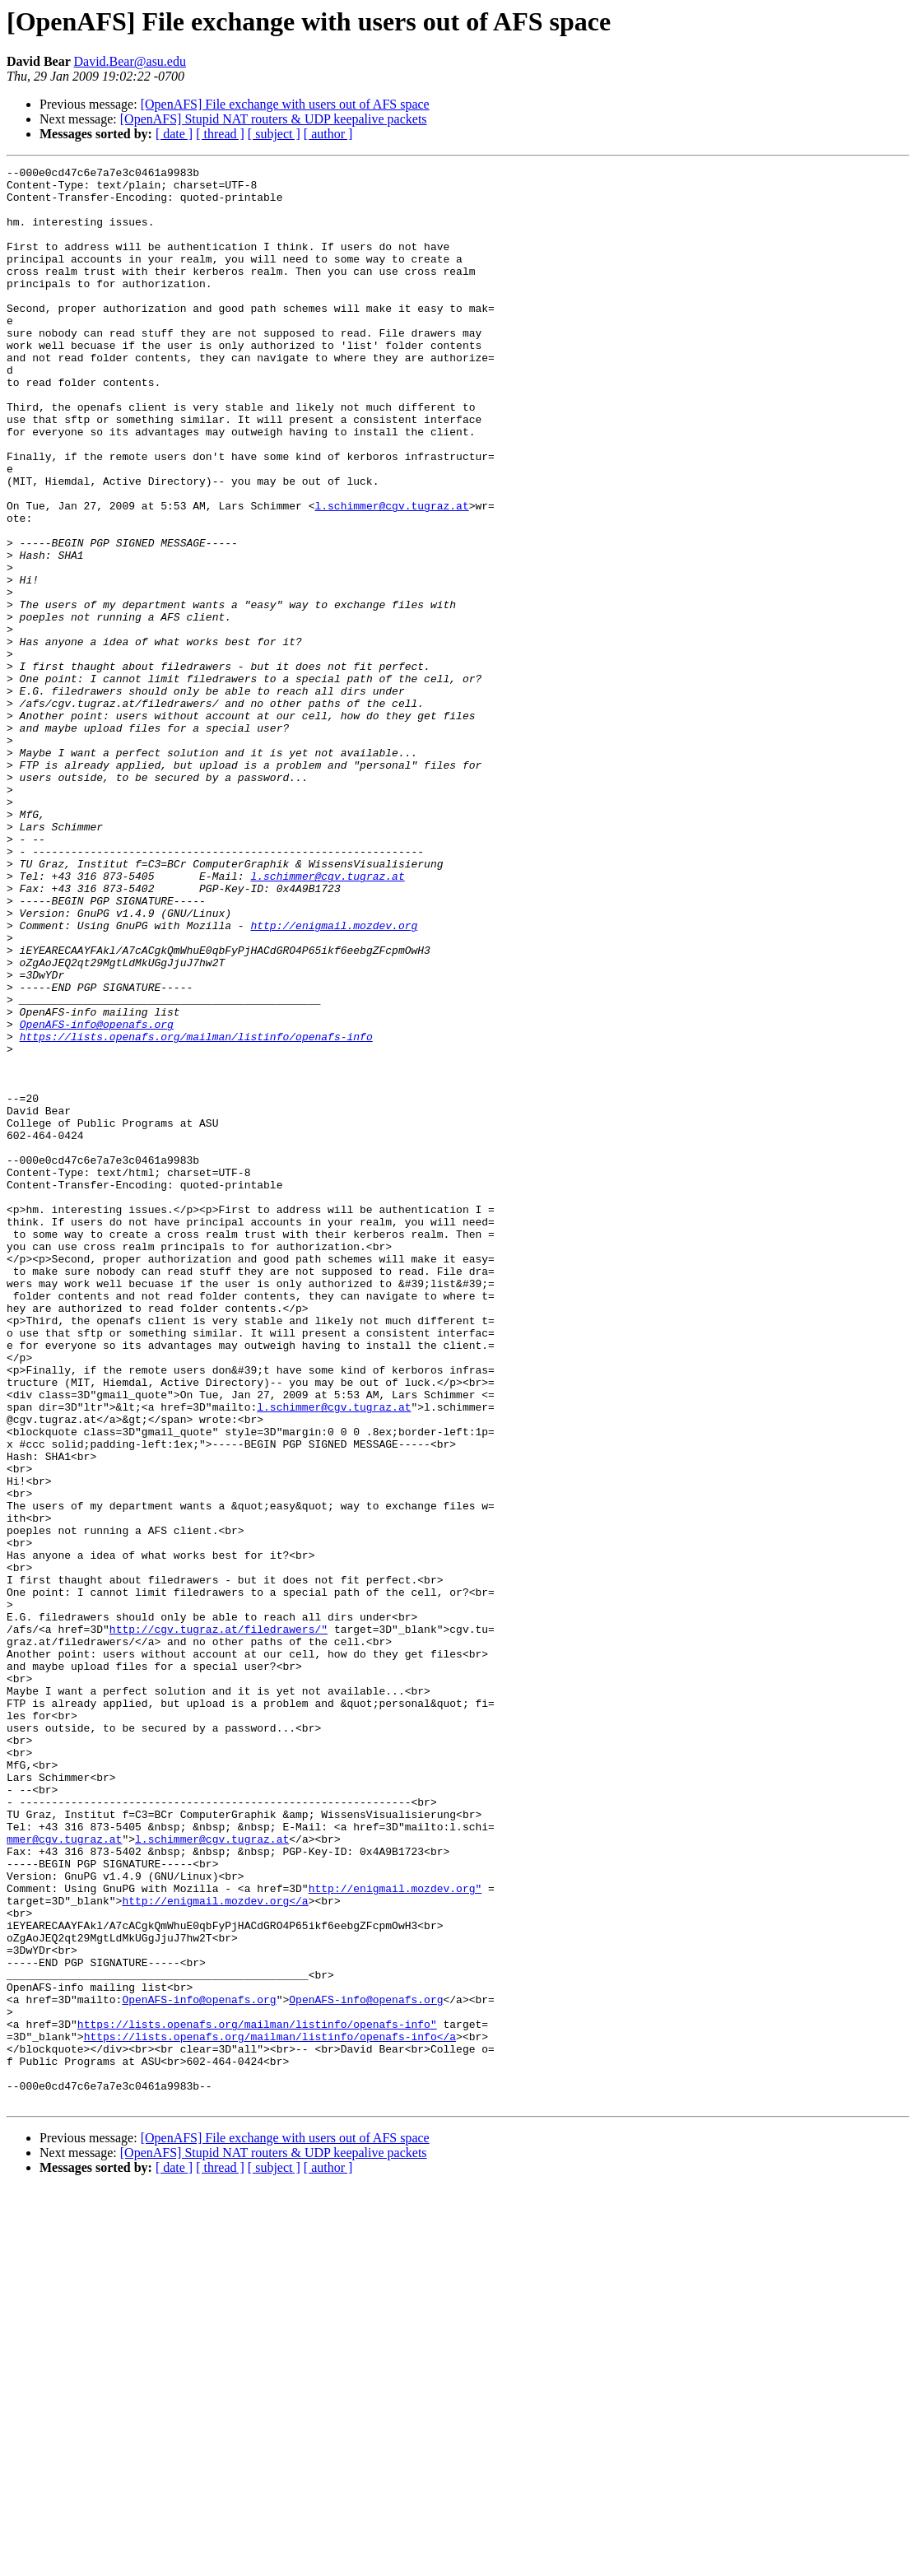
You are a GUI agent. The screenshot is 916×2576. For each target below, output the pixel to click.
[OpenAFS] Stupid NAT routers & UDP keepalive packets (273, 119)
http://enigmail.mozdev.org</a (215, 2248)
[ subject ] (274, 134)
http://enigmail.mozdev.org (333, 1078)
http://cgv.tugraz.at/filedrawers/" (218, 1922)
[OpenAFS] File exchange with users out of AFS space (285, 104)
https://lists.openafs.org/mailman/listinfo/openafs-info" (257, 2396)
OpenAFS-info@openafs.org (97, 1196)
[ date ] (174, 134)
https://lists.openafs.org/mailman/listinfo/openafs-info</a (270, 2411)
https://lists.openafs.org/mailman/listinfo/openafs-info (196, 1211)
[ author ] (328, 134)
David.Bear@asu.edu (129, 61)
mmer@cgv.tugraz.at (64, 2174)
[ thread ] (220, 134)
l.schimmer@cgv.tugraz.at (391, 574)
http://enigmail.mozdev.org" (395, 2233)
